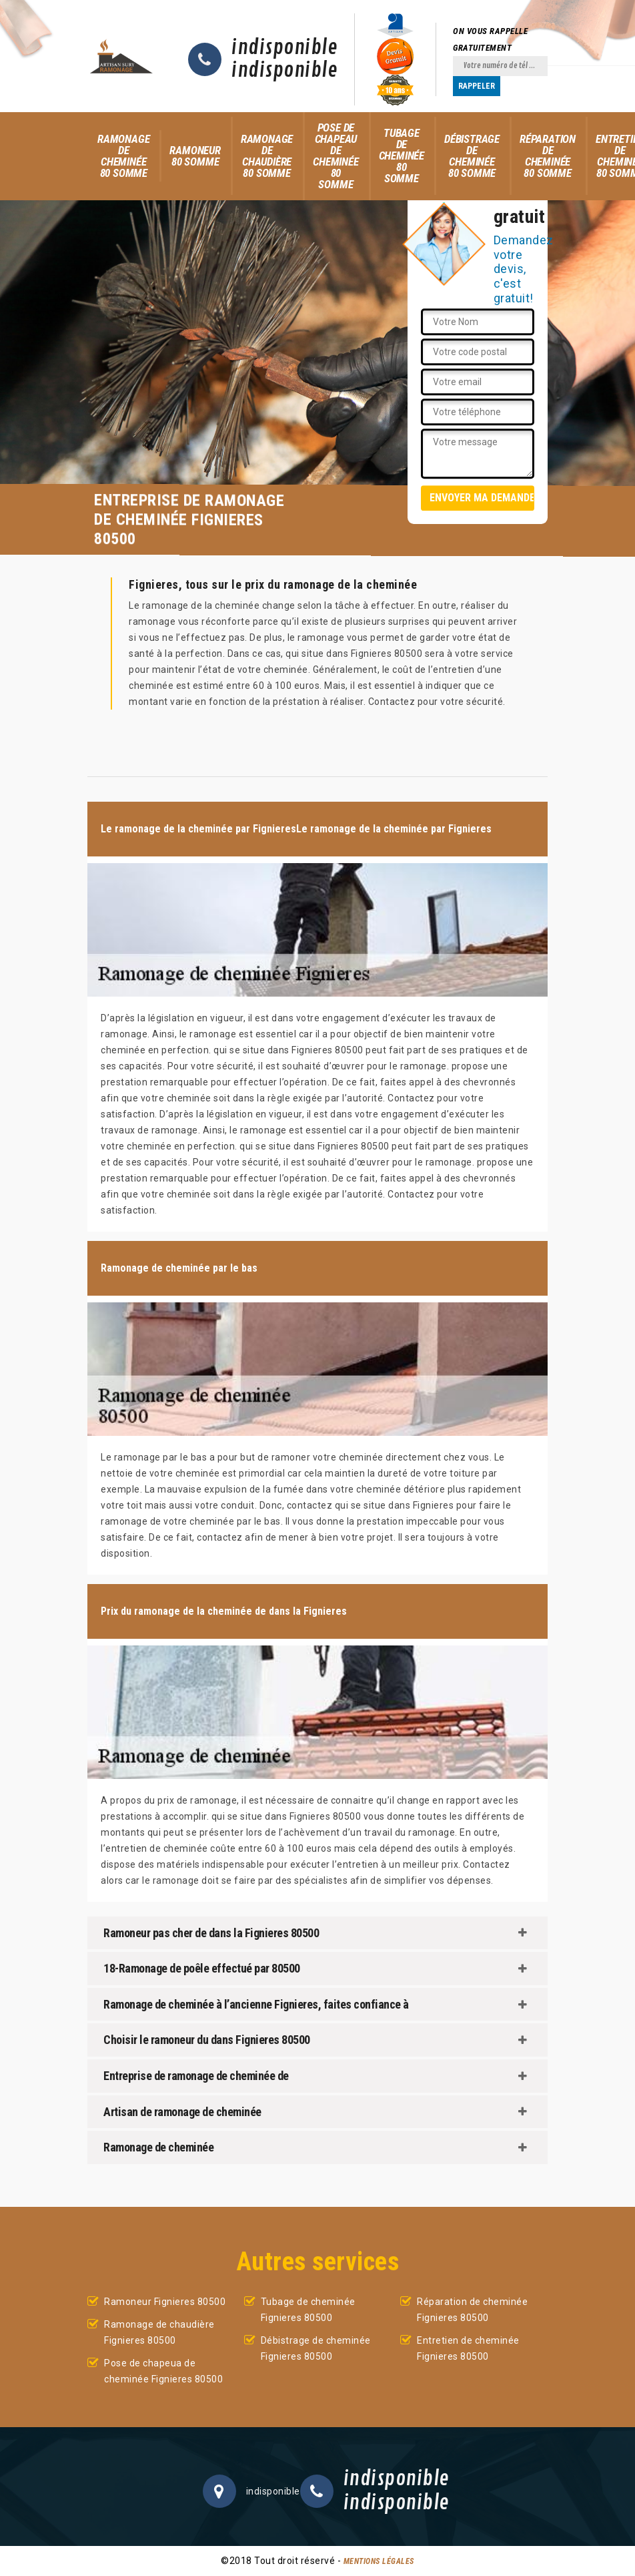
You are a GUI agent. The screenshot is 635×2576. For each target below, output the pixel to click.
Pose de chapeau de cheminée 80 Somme (335, 156)
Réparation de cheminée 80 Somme (548, 156)
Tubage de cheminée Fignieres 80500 (308, 2309)
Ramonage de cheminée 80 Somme (123, 156)
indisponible (284, 48)
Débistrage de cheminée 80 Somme (472, 156)
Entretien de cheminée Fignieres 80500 (468, 2348)
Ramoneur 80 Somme (194, 156)
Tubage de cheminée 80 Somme (401, 155)
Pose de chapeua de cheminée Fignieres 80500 (163, 2371)
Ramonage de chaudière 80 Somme (267, 156)
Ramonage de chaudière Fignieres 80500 (159, 2332)
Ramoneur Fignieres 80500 (164, 2301)
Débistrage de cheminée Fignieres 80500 (316, 2348)
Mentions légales (379, 2561)
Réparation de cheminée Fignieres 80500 (472, 2309)
